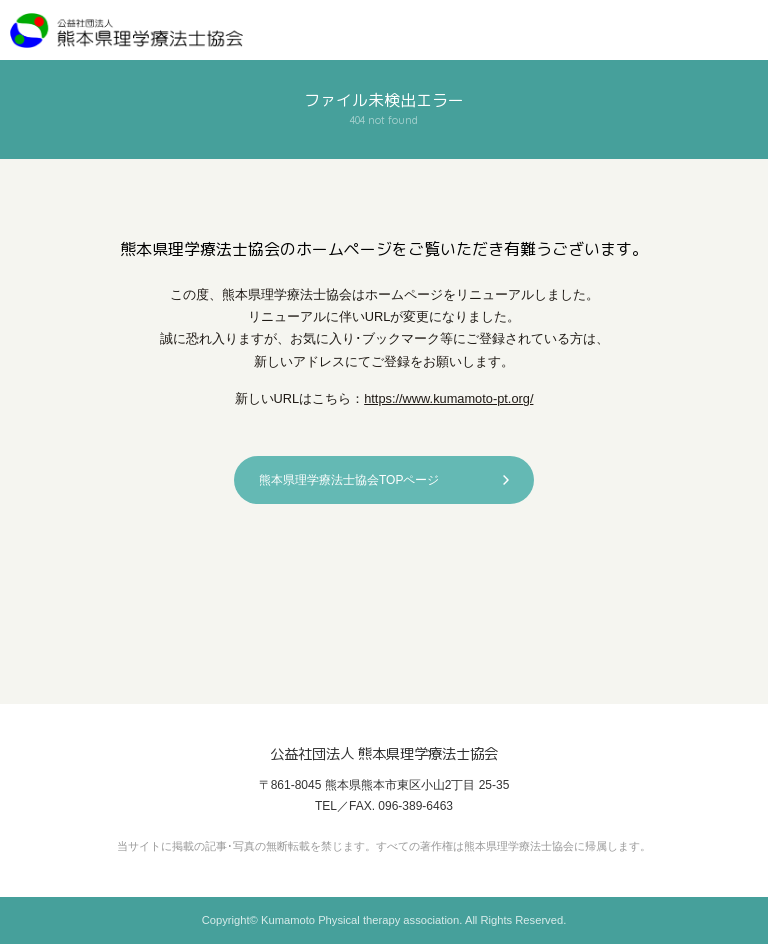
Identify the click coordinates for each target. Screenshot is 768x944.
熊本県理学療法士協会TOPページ (349, 480)
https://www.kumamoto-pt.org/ (448, 398)
